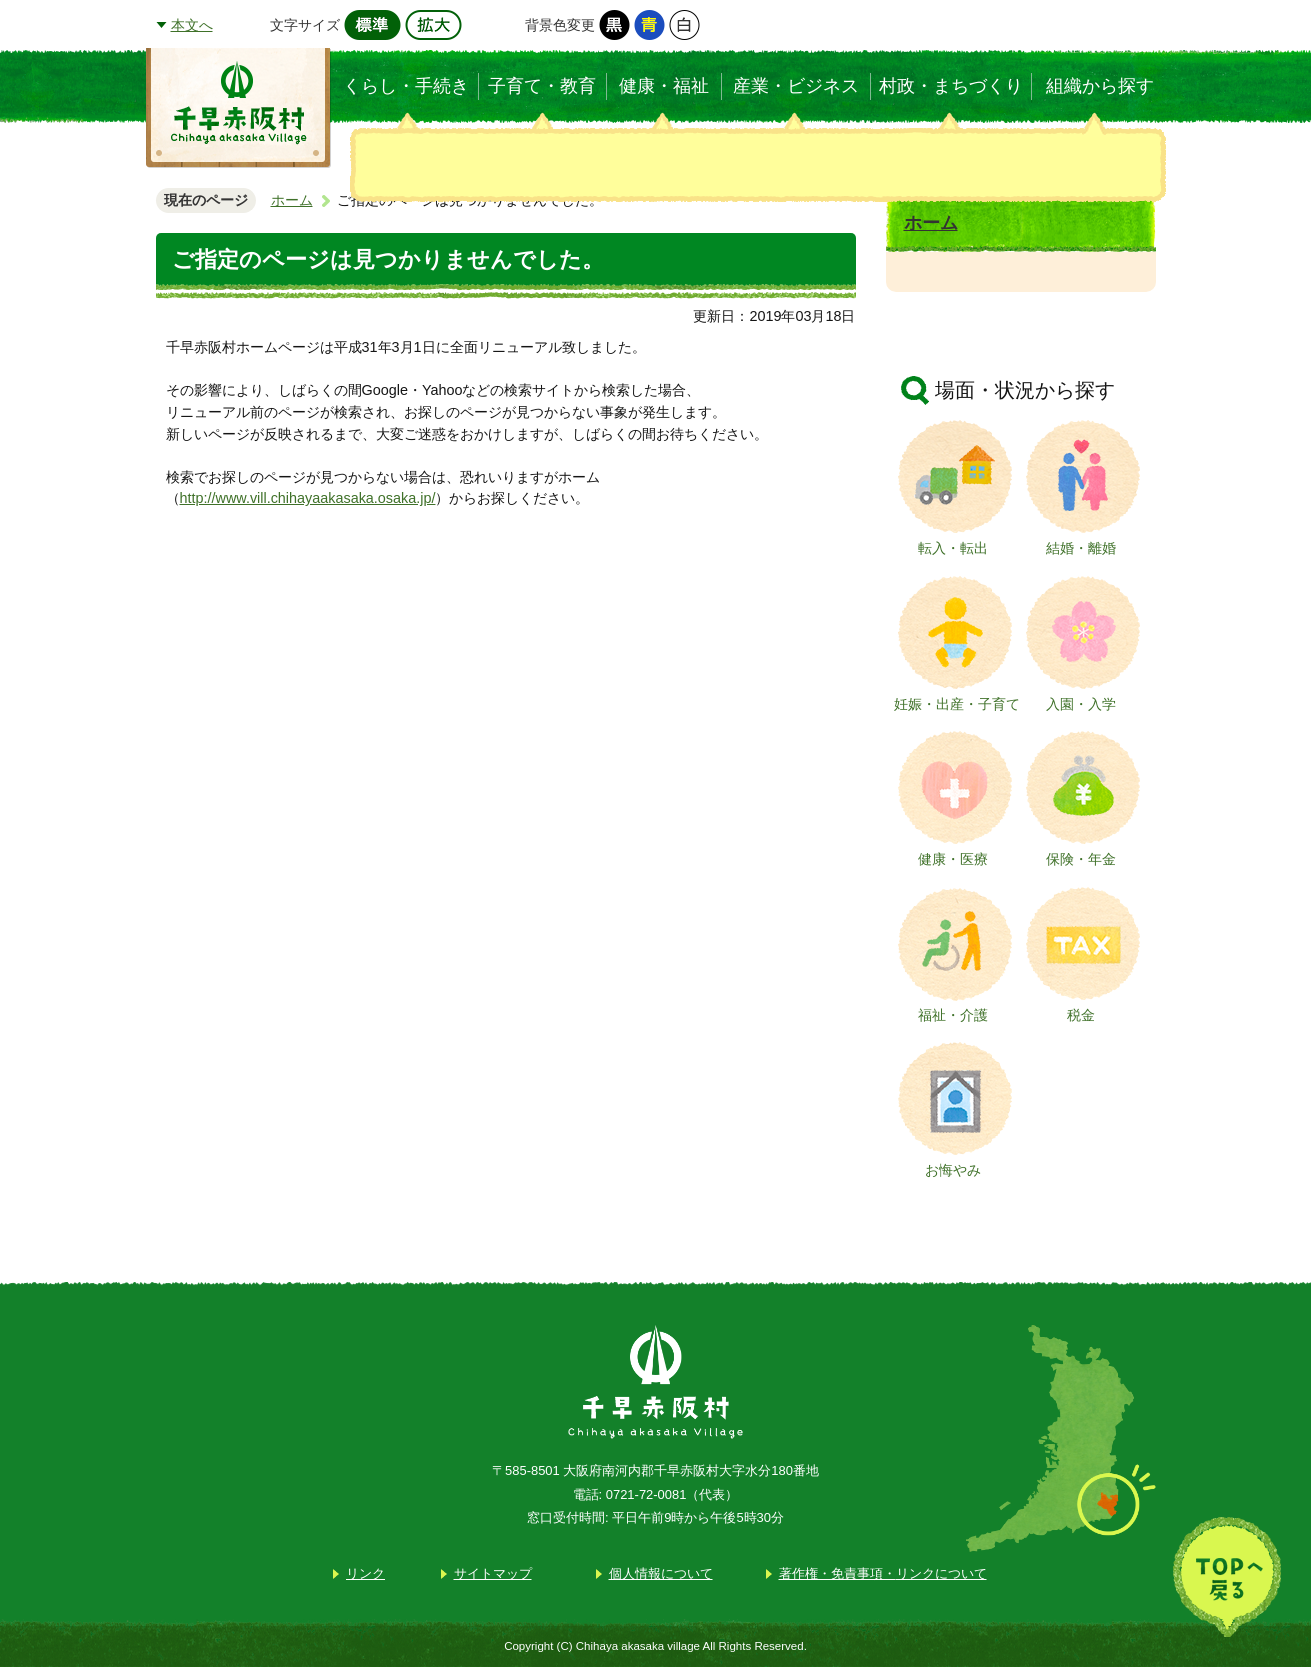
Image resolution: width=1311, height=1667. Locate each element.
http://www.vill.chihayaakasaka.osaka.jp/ (308, 498)
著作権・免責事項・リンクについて (883, 1573)
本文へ (192, 25)
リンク (365, 1573)
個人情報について (661, 1573)
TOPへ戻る (1227, 1577)
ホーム (292, 200)
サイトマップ (493, 1573)
